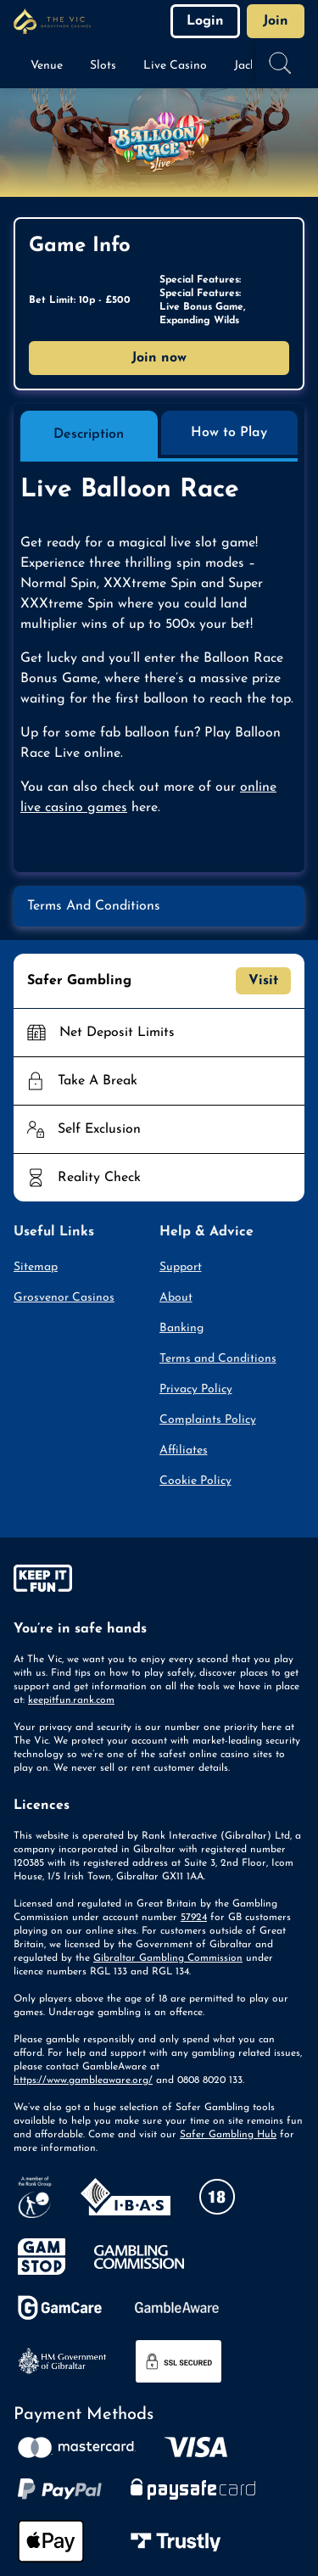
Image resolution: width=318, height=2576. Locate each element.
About (175, 1297)
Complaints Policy (207, 1420)
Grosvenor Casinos (64, 1297)
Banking (181, 1328)
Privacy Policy (195, 1389)
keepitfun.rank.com (71, 1700)
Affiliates (183, 1450)
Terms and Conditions (217, 1358)
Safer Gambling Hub (228, 2135)
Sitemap (36, 1267)
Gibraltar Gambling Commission (168, 1958)
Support (180, 1267)
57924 (194, 1917)
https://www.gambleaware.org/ (83, 2080)
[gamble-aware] (159, 1582)
